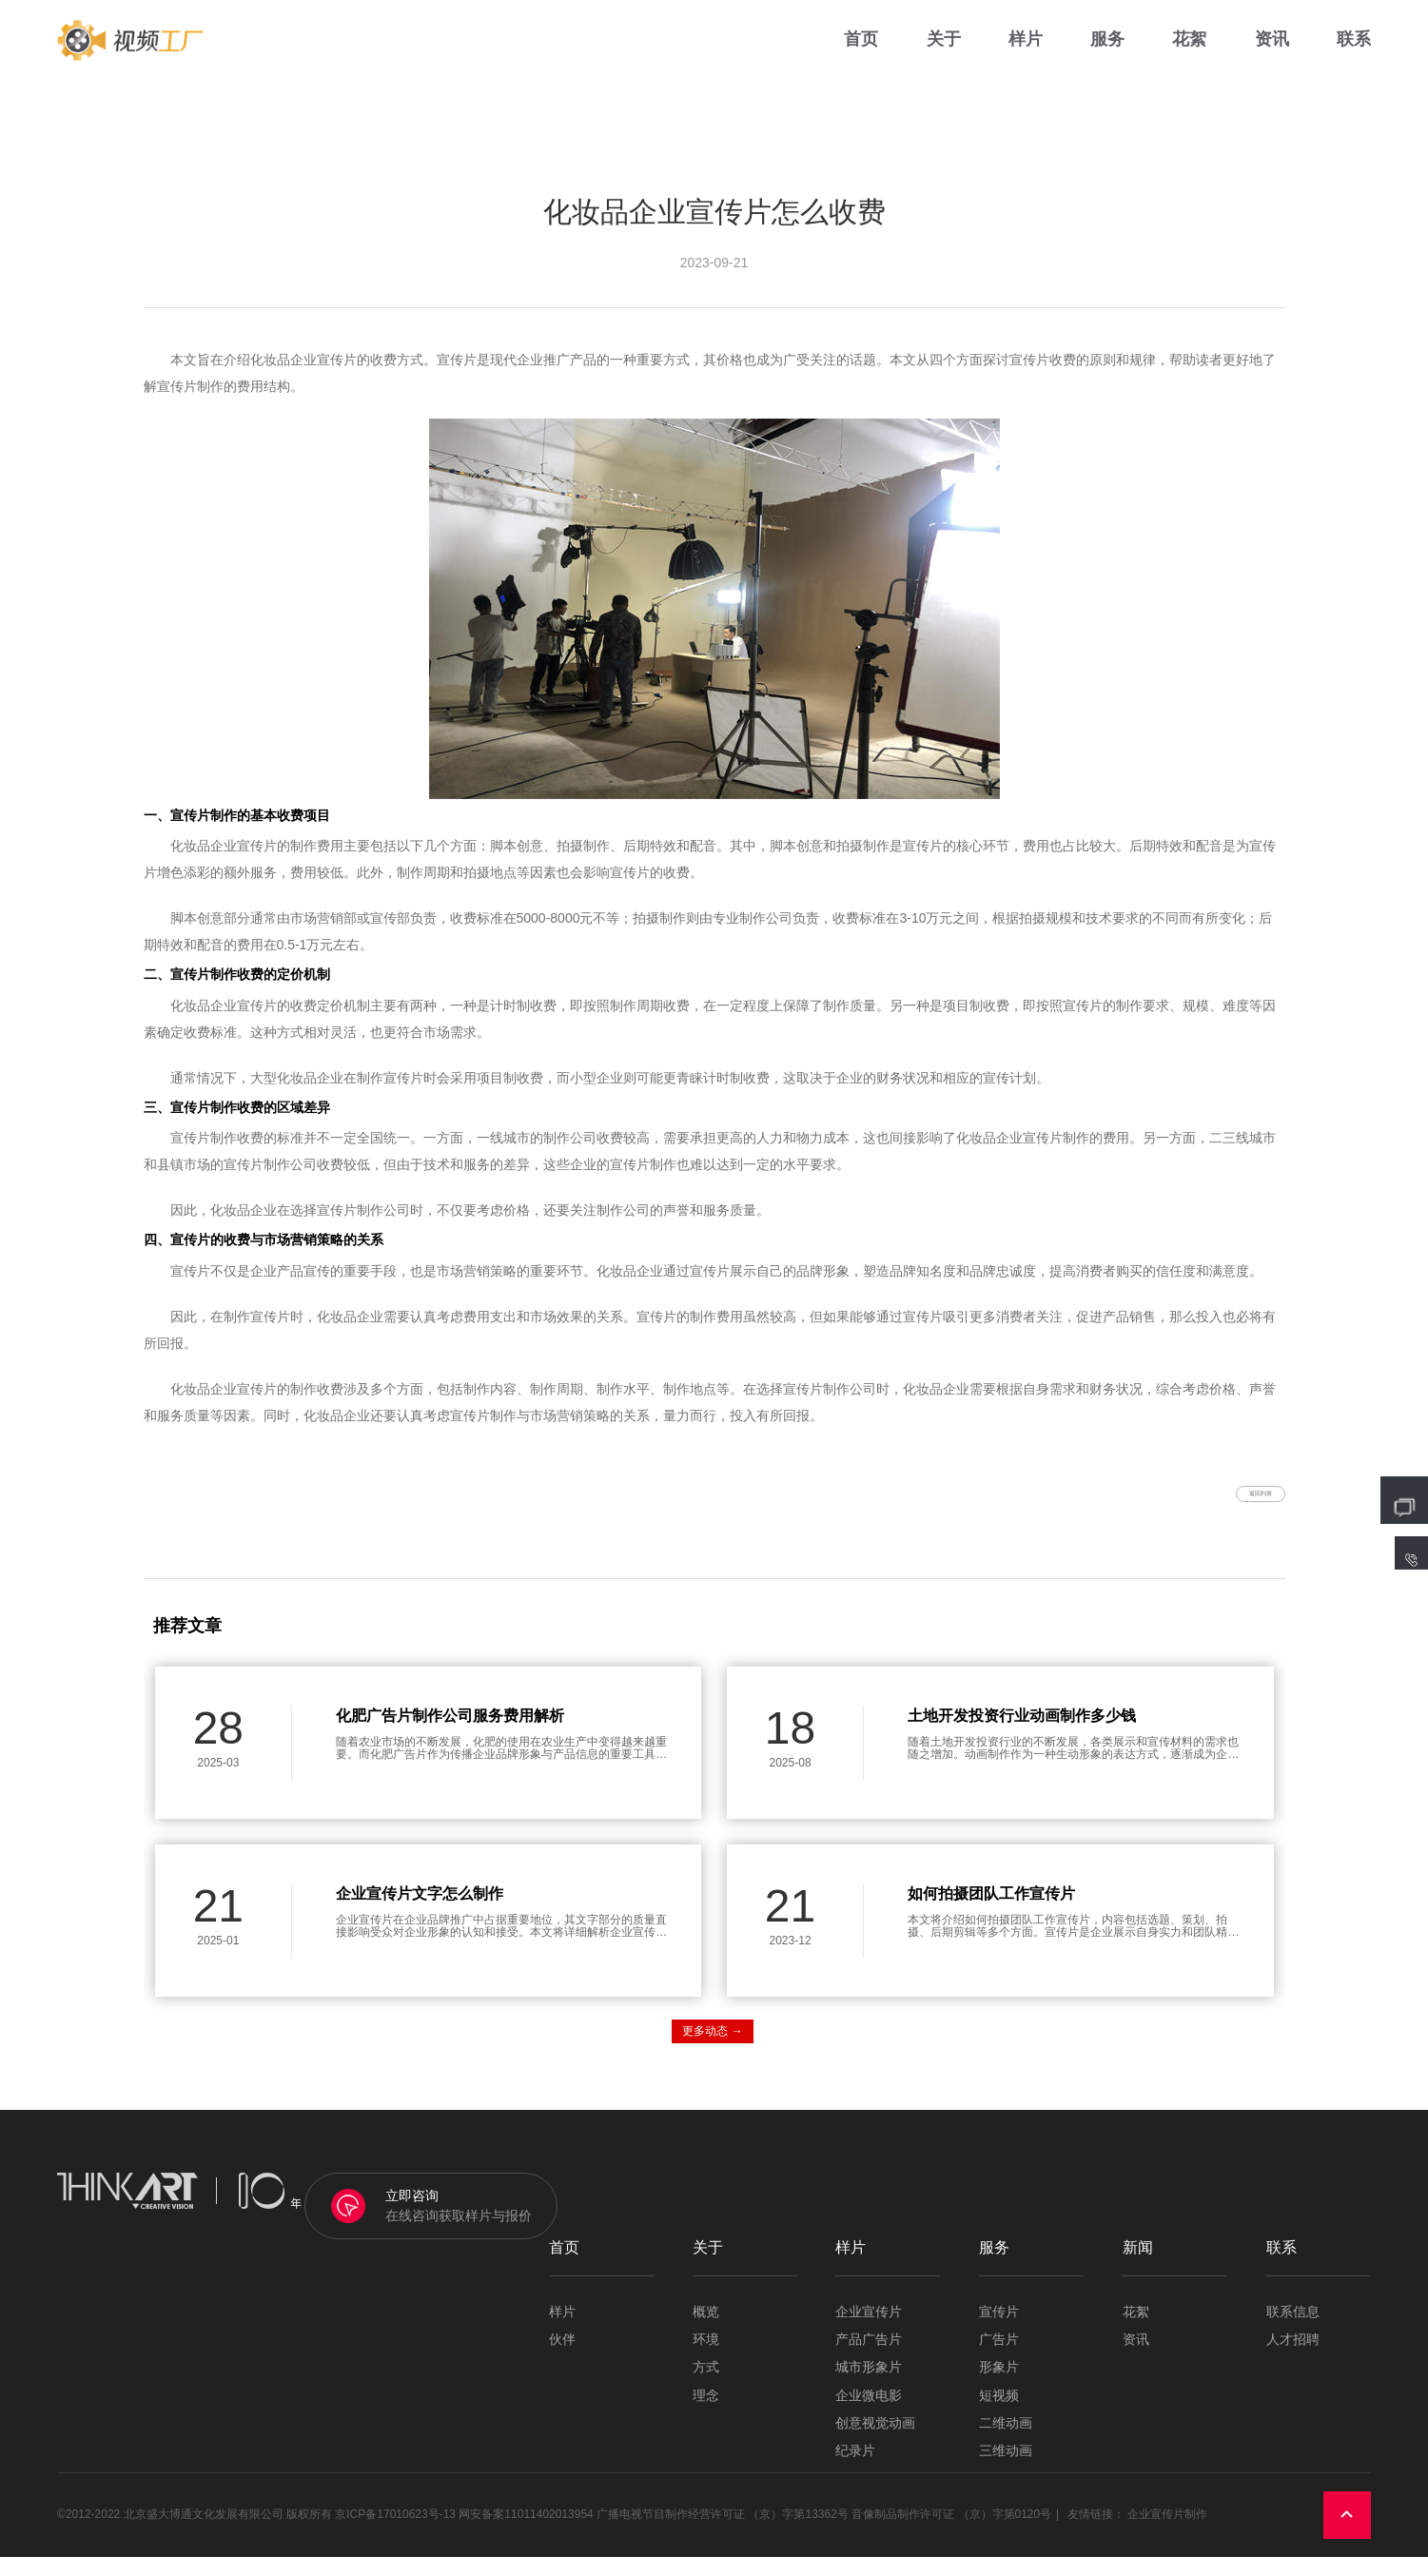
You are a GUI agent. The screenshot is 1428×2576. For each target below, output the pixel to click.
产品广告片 (868, 2359)
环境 (706, 2359)
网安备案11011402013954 (526, 2534)
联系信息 (1293, 2331)
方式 (706, 2387)
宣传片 (999, 2331)
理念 (706, 2415)
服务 (1107, 57)
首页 (861, 57)
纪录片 (855, 2471)
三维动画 (1005, 2471)
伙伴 (562, 2359)
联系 (1354, 57)
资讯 (1272, 57)
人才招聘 (1293, 2359)
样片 (1025, 57)
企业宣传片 (868, 2331)
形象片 (999, 2387)
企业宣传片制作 (1167, 2534)
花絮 (1189, 57)
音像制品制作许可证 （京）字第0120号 (951, 2534)
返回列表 (1229, 1503)
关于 (944, 57)
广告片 (999, 2359)
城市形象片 (868, 2387)
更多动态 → (712, 2050)
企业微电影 (868, 2415)
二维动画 (1005, 2442)
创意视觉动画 (875, 2442)
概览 (706, 2331)
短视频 (999, 2415)
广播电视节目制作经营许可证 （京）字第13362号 (723, 2534)
